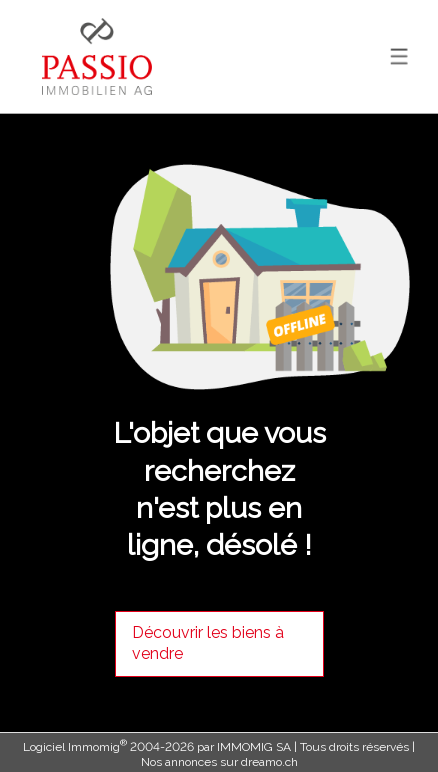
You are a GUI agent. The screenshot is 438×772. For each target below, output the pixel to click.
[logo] (97, 56)
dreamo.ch (269, 762)
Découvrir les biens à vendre (208, 643)
